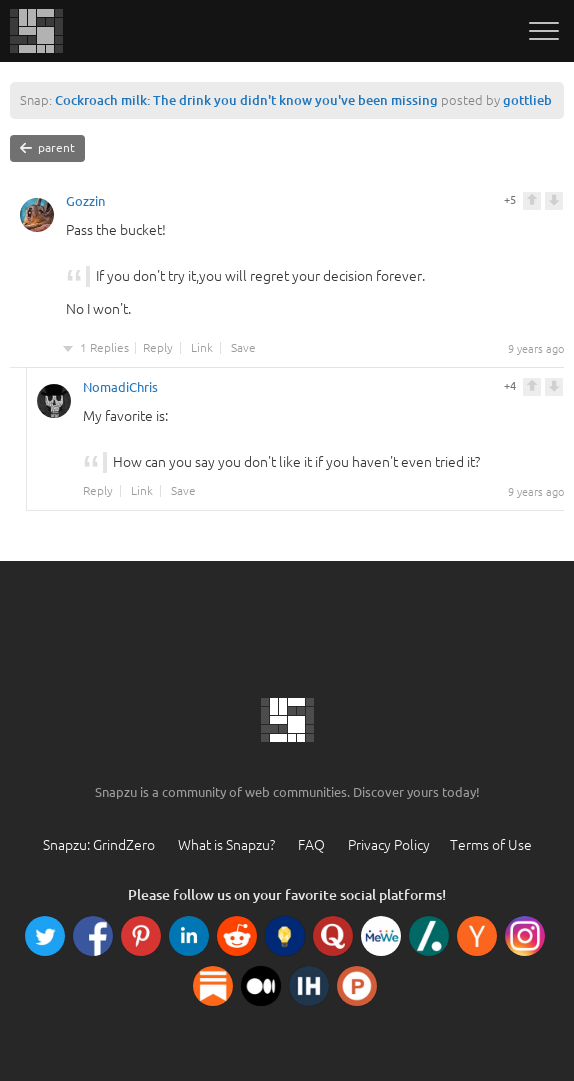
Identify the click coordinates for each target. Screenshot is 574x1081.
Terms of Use (491, 845)
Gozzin (85, 204)
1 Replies (104, 348)
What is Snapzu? (226, 845)
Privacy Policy (389, 845)
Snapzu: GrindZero (99, 845)
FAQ (311, 845)
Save (243, 348)
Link (202, 348)
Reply (158, 348)
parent (47, 148)
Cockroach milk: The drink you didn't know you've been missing (246, 100)
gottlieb (527, 100)
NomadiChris (120, 390)
